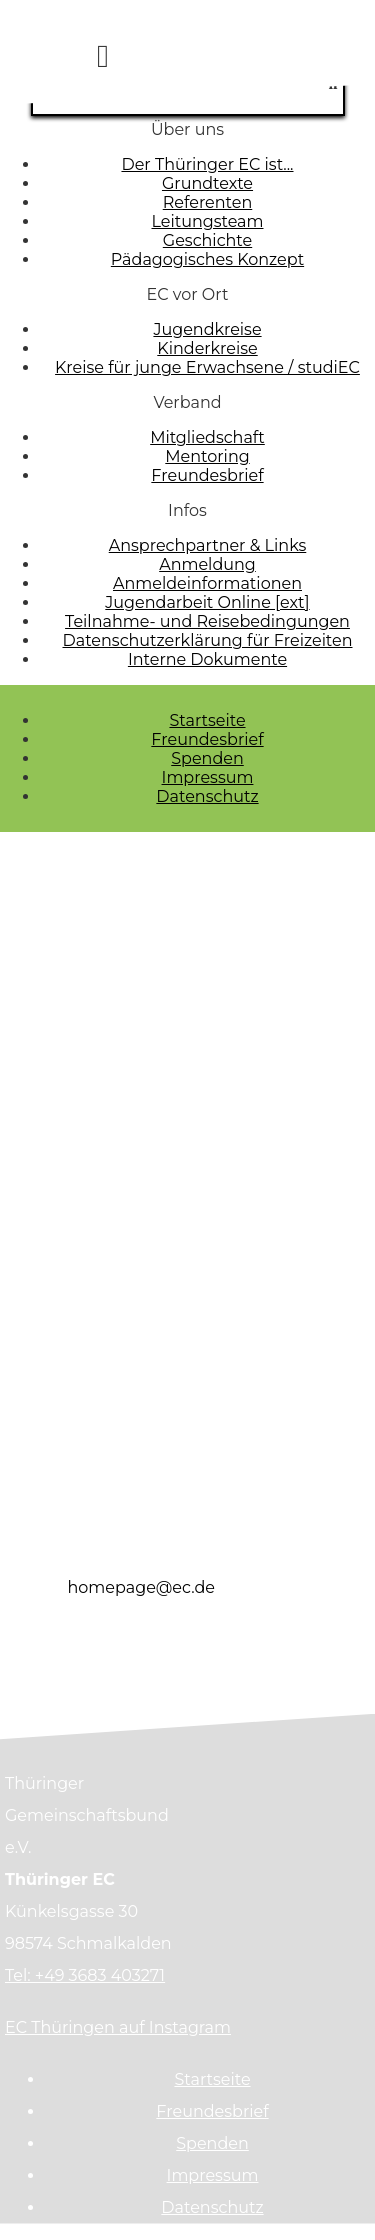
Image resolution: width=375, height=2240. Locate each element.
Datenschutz (207, 796)
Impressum (208, 777)
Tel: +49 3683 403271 (85, 1975)
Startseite (207, 720)
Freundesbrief (207, 739)
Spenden (207, 758)
